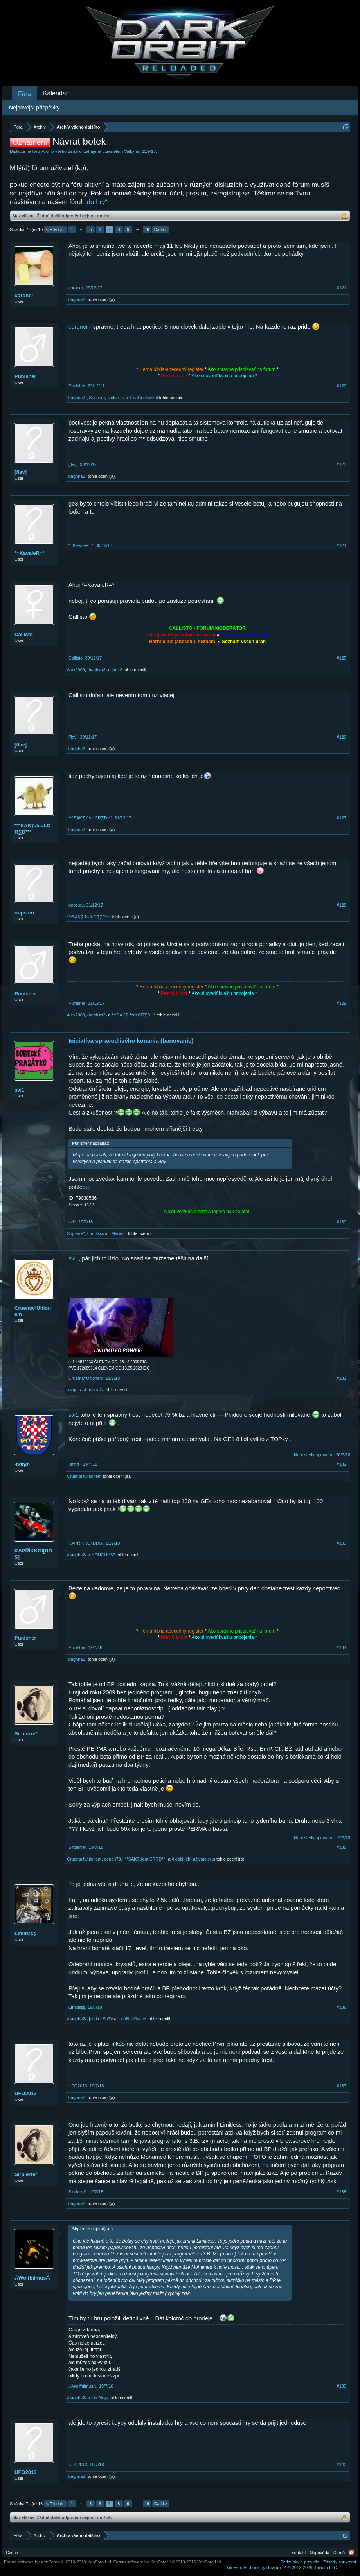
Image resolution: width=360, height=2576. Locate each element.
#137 (341, 2085)
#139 (341, 2386)
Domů (339, 2552)
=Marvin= (118, 1233)
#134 (341, 1647)
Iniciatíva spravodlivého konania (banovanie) (130, 1040)
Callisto (23, 634)
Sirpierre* (76, 1233)
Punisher (25, 376)
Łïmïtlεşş (95, 1233)
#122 (341, 386)
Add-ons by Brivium (282, 2567)
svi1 (19, 1090)
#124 (341, 545)
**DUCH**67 (103, 1554)
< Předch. (55, 229)
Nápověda (319, 2552)
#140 (341, 2464)
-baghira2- (76, 299)
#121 (341, 287)
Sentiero (97, 397)
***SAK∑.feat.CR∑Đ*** (32, 829)
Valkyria (131, 151)
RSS (351, 2552)
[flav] (20, 472)
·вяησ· (73, 1389)
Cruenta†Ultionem (32, 1311)
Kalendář (55, 93)
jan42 (117, 669)
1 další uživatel (144, 397)
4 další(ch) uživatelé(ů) (193, 1859)
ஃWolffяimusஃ (32, 2278)
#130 (341, 1221)
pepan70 (112, 1859)
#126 (341, 737)
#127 (341, 818)
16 (146, 229)
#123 (341, 464)
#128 (341, 905)
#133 (341, 1543)
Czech (12, 2552)
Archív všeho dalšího (62, 151)
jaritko (94, 2019)
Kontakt (298, 2552)
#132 (341, 1464)
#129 (341, 1003)
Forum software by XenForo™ (167, 2562)
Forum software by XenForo (58, 2562)
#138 (341, 2191)
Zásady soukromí (339, 2562)
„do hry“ (96, 202)
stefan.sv (115, 397)
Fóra (24, 94)
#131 (341, 1378)
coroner (23, 295)
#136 (341, 2007)
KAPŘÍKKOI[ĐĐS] (33, 1554)
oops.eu (24, 913)
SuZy (108, 2019)
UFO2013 (25, 2093)
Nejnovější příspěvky (34, 107)
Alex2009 (76, 669)
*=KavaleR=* (29, 553)
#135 (341, 1847)
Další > (161, 229)
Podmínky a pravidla (299, 2562)
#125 (341, 658)
